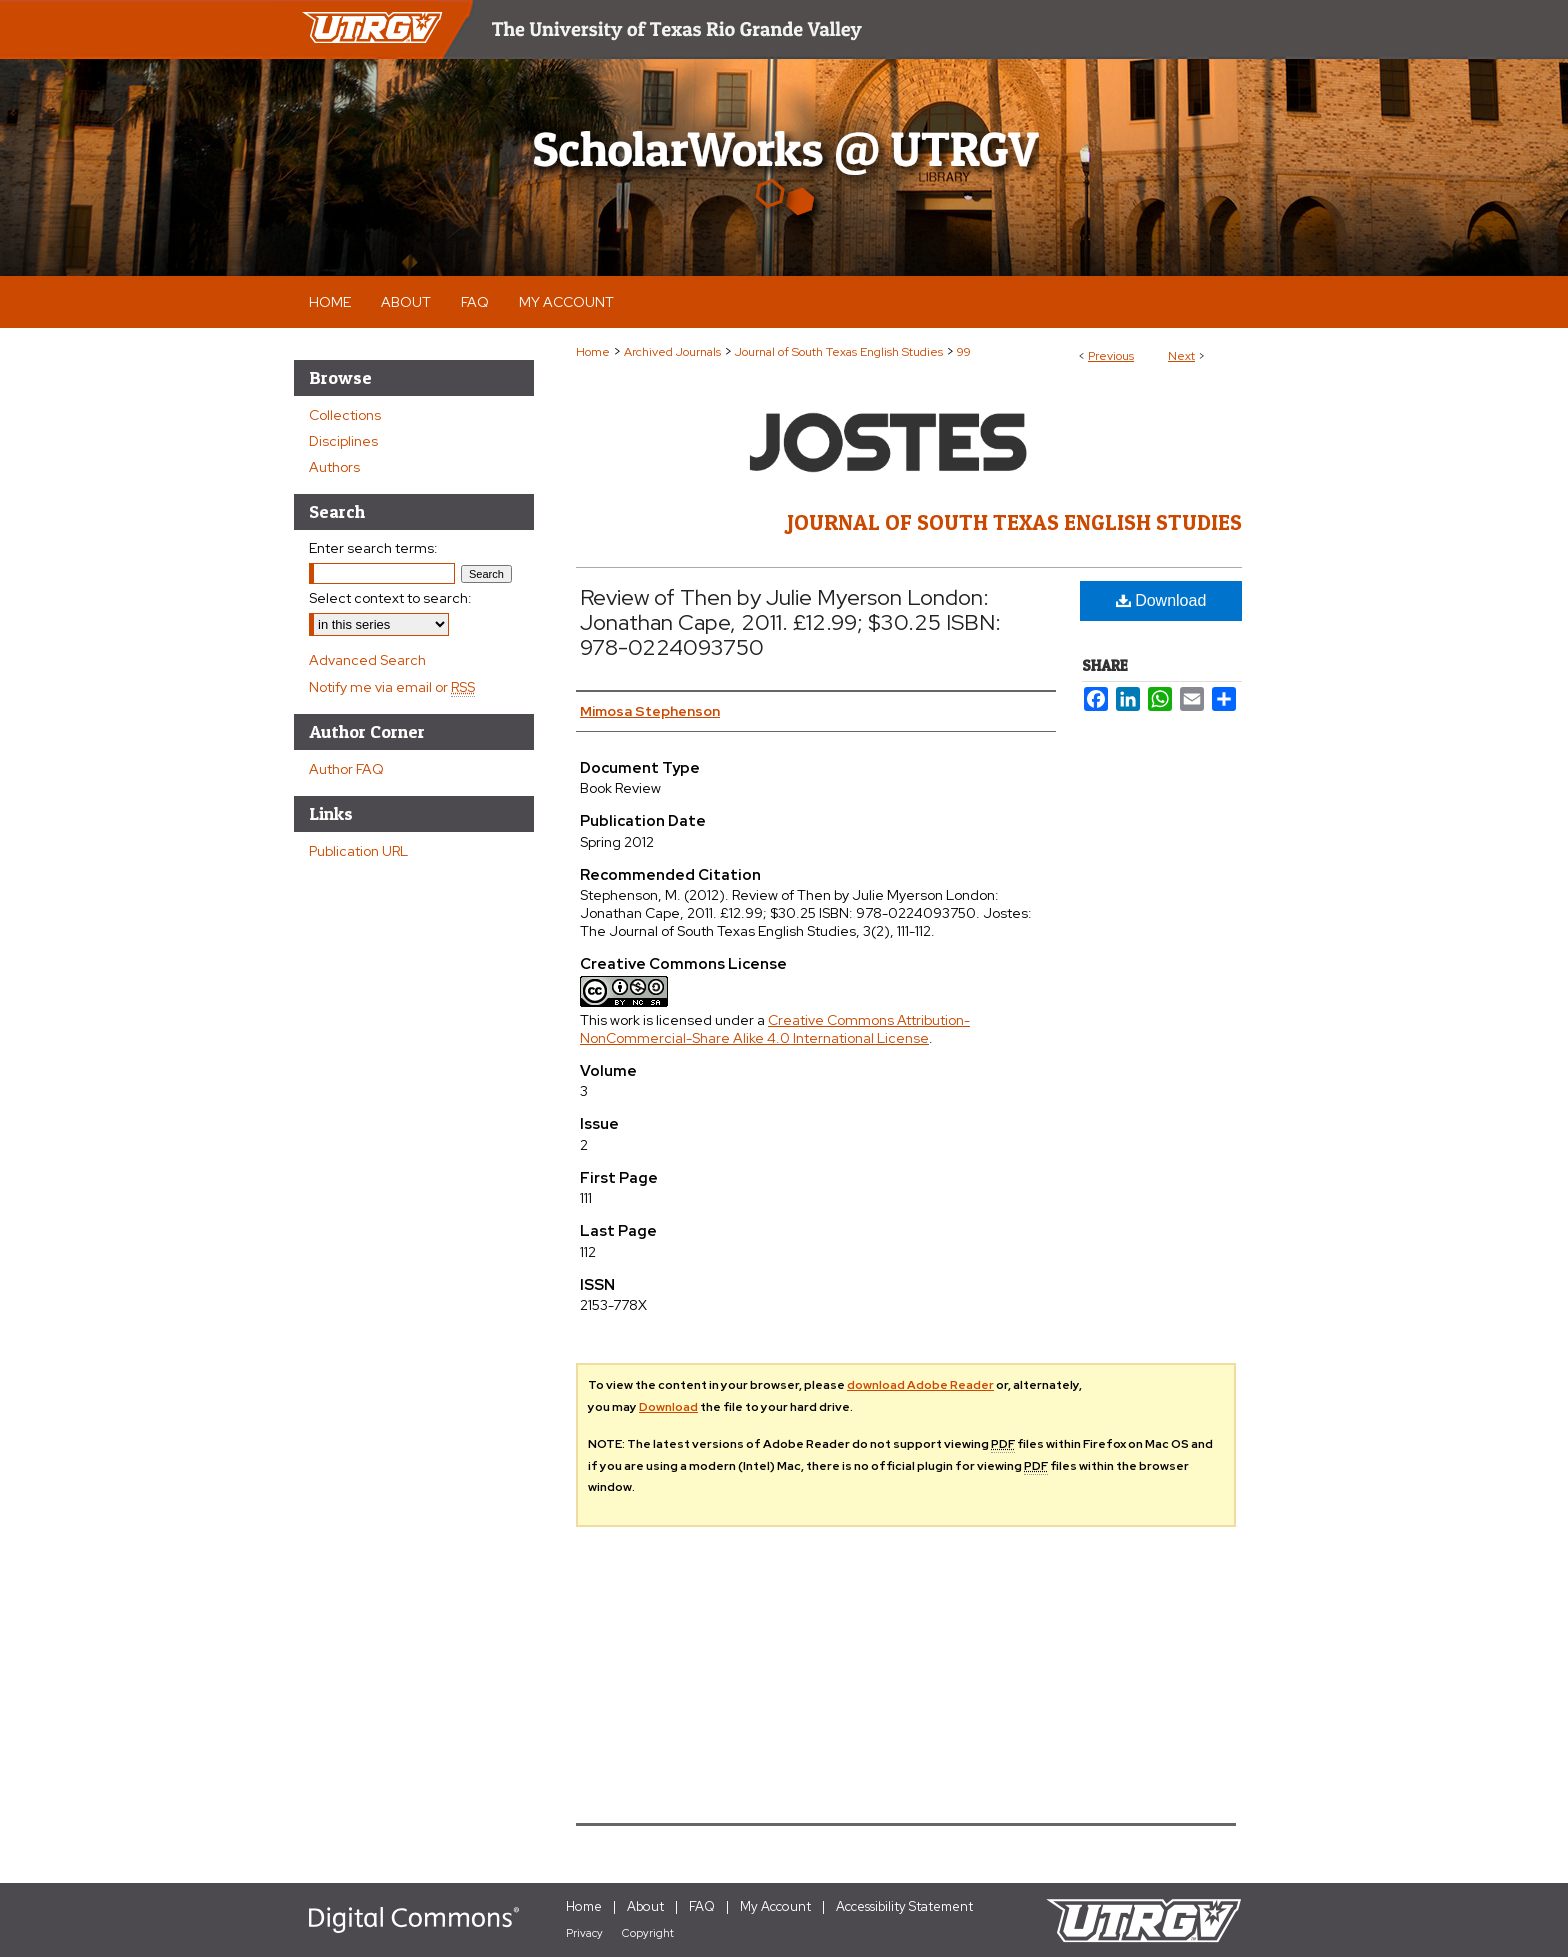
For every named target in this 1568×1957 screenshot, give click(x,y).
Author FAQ (346, 769)
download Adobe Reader (920, 1385)
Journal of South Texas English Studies (839, 352)
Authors (334, 467)
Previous (1111, 356)
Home (593, 352)
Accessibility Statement (904, 1906)
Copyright (648, 1933)
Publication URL (358, 851)
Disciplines (343, 441)
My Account (775, 1906)
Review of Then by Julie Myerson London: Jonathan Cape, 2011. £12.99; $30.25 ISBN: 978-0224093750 (790, 622)
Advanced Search (367, 660)
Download (1161, 600)
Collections (345, 415)
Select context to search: (390, 598)
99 (964, 352)
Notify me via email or (392, 687)
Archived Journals (672, 352)
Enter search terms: (373, 548)
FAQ (702, 1906)
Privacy (584, 1933)
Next (1181, 356)
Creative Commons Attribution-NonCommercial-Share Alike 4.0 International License (775, 1029)
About (645, 1906)
